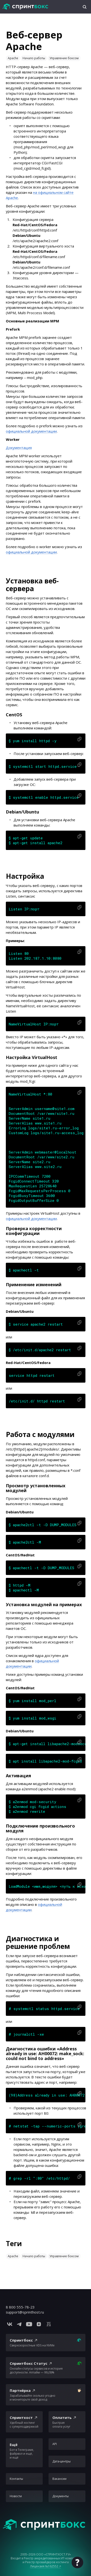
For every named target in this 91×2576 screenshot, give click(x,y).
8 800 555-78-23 (20, 2307)
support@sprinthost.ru (25, 2312)
